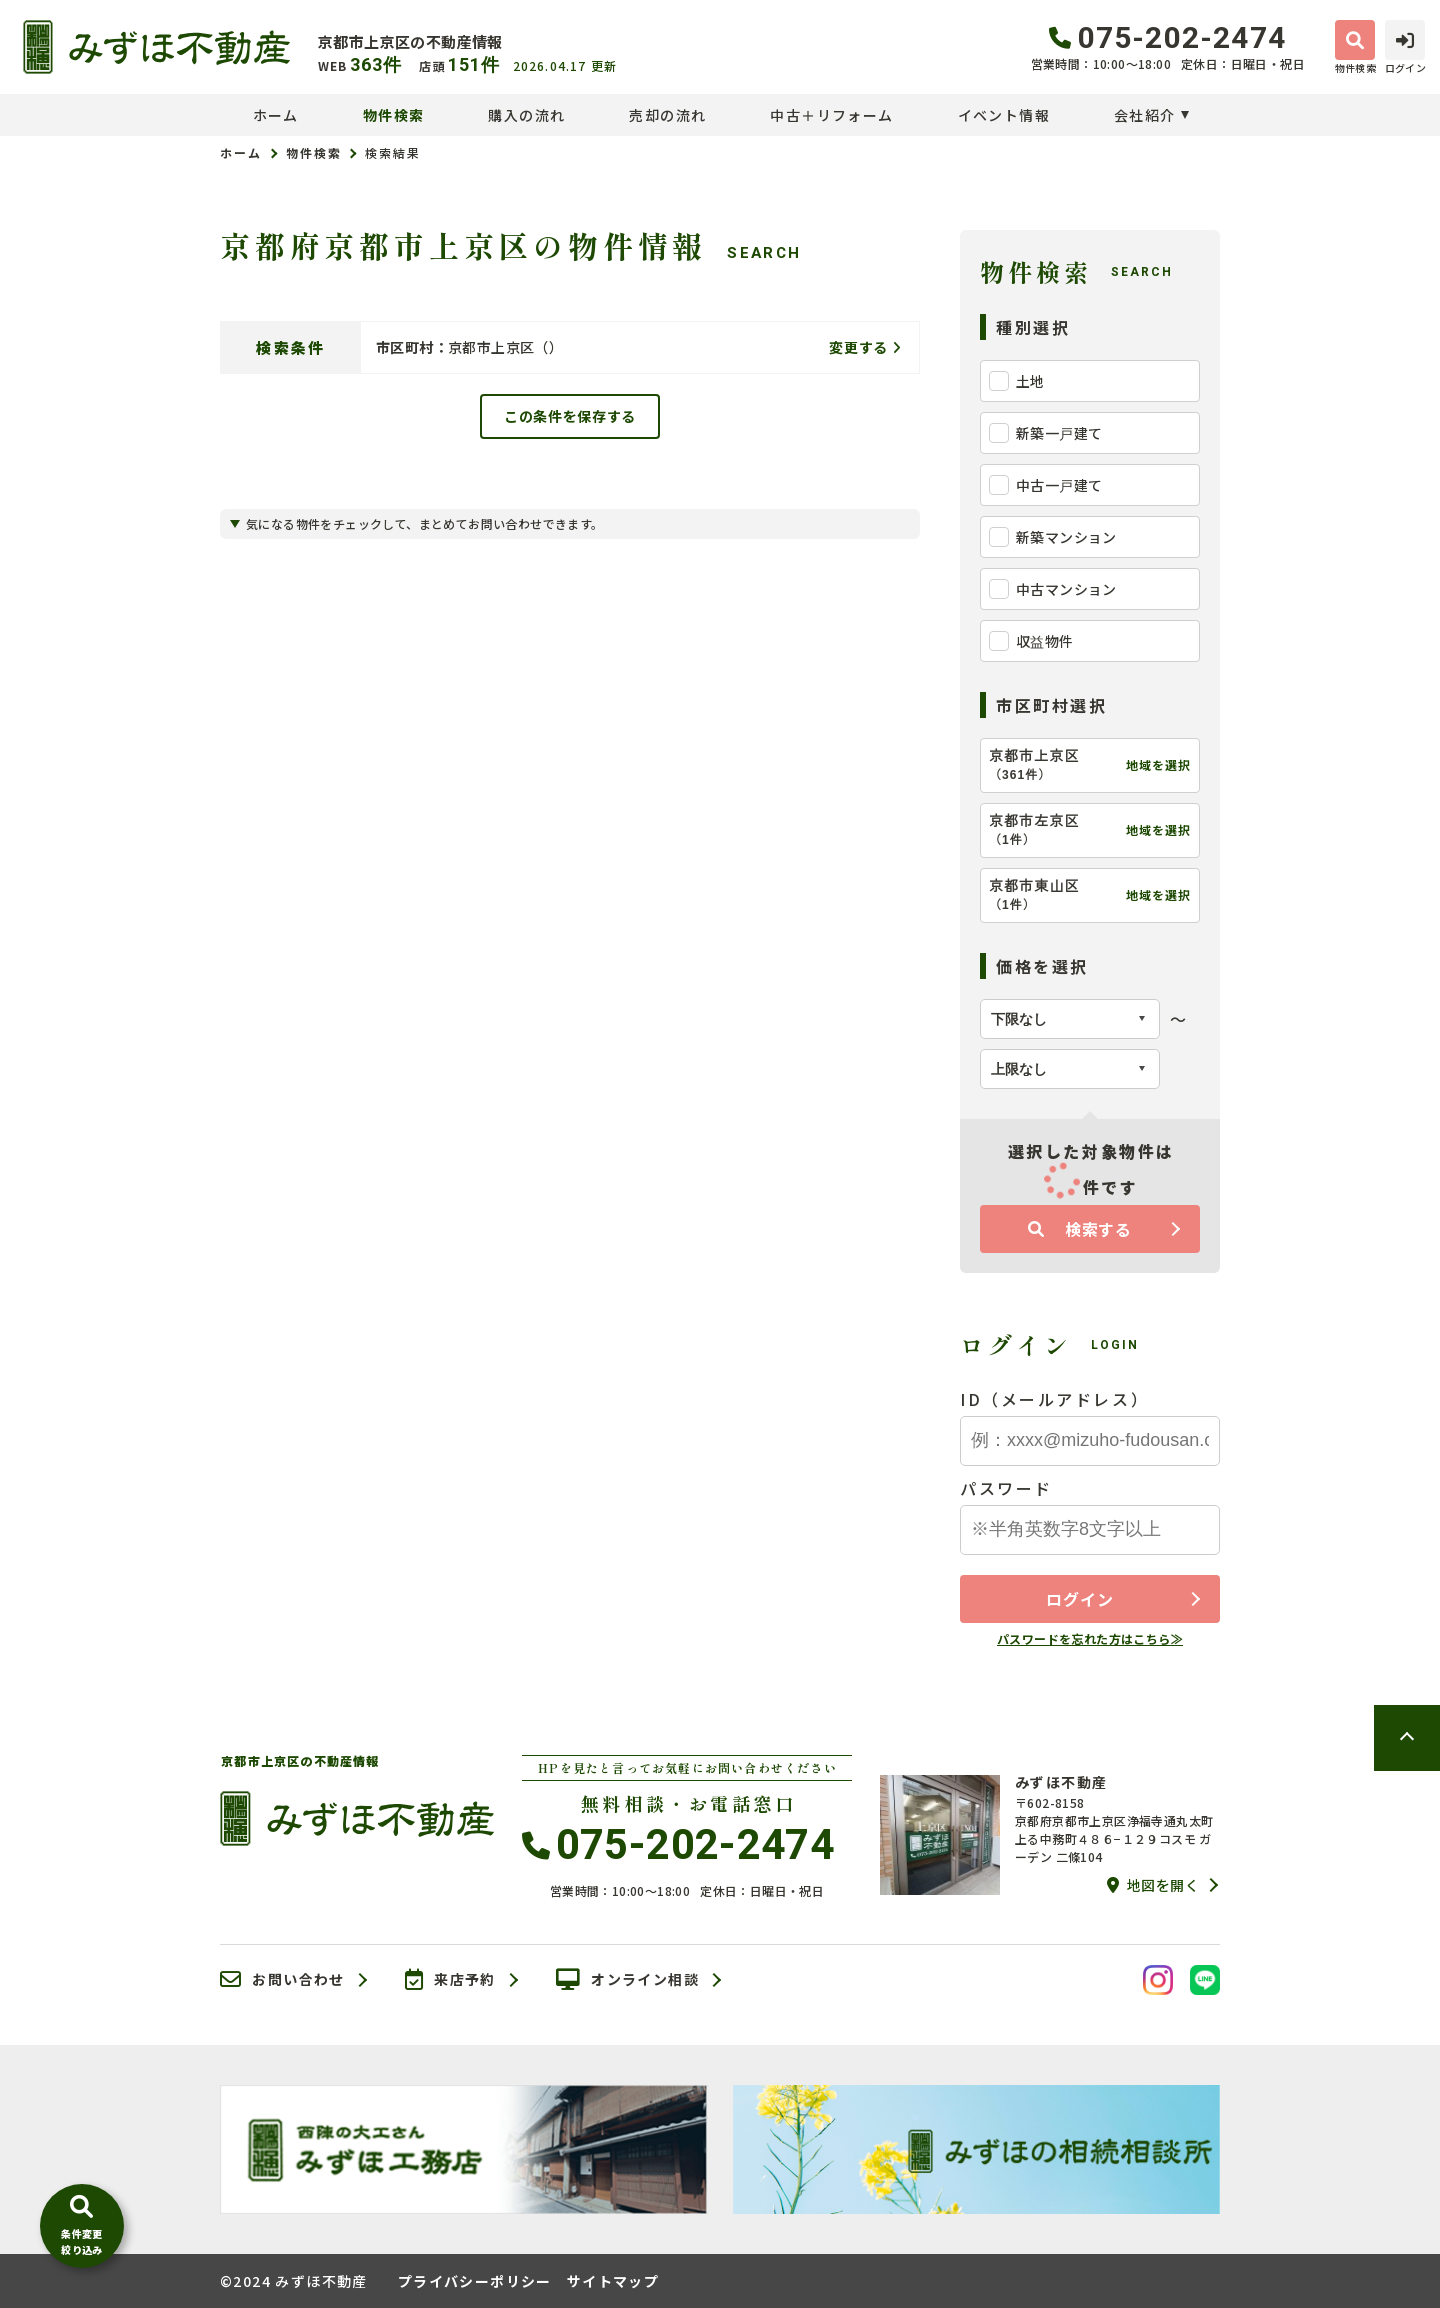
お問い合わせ (282, 1980)
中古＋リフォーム (831, 115)
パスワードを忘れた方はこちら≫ (1090, 1638)
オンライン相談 (627, 1980)
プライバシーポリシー (475, 2281)
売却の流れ (667, 115)
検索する (1080, 1229)
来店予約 (450, 1980)
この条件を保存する (570, 416)
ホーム (276, 115)
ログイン (1079, 1599)
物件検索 (394, 115)
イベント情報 (1004, 115)
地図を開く (1153, 1885)
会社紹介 (1145, 115)
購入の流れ (526, 115)
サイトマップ (613, 2281)
